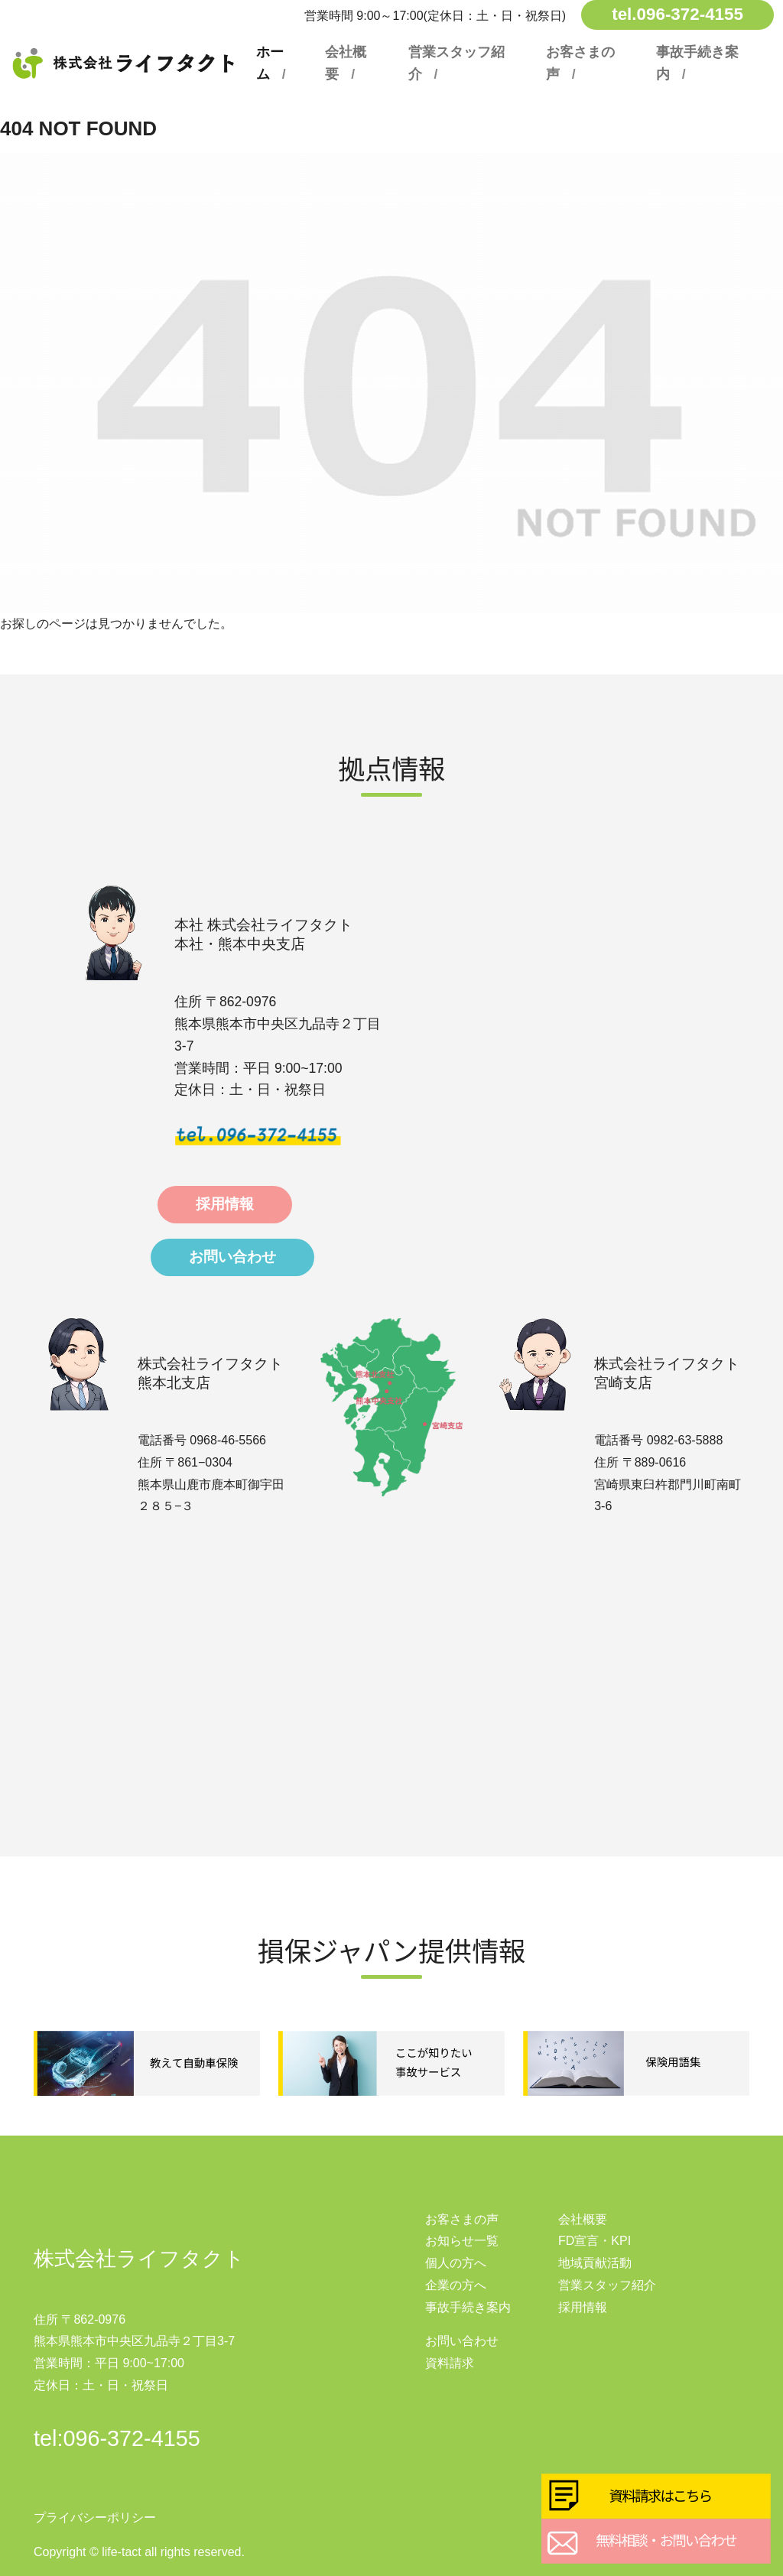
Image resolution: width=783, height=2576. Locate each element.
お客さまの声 (580, 63)
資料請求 (449, 2363)
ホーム (270, 63)
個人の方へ (455, 2262)
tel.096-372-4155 (677, 14)
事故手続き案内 (697, 63)
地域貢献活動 (595, 2262)
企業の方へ (455, 2285)
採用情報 (225, 1204)
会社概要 (345, 63)
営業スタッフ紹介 (456, 63)
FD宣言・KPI (594, 2240)
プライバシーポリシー (95, 2517)
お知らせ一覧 (462, 2240)
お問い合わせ (232, 1257)
